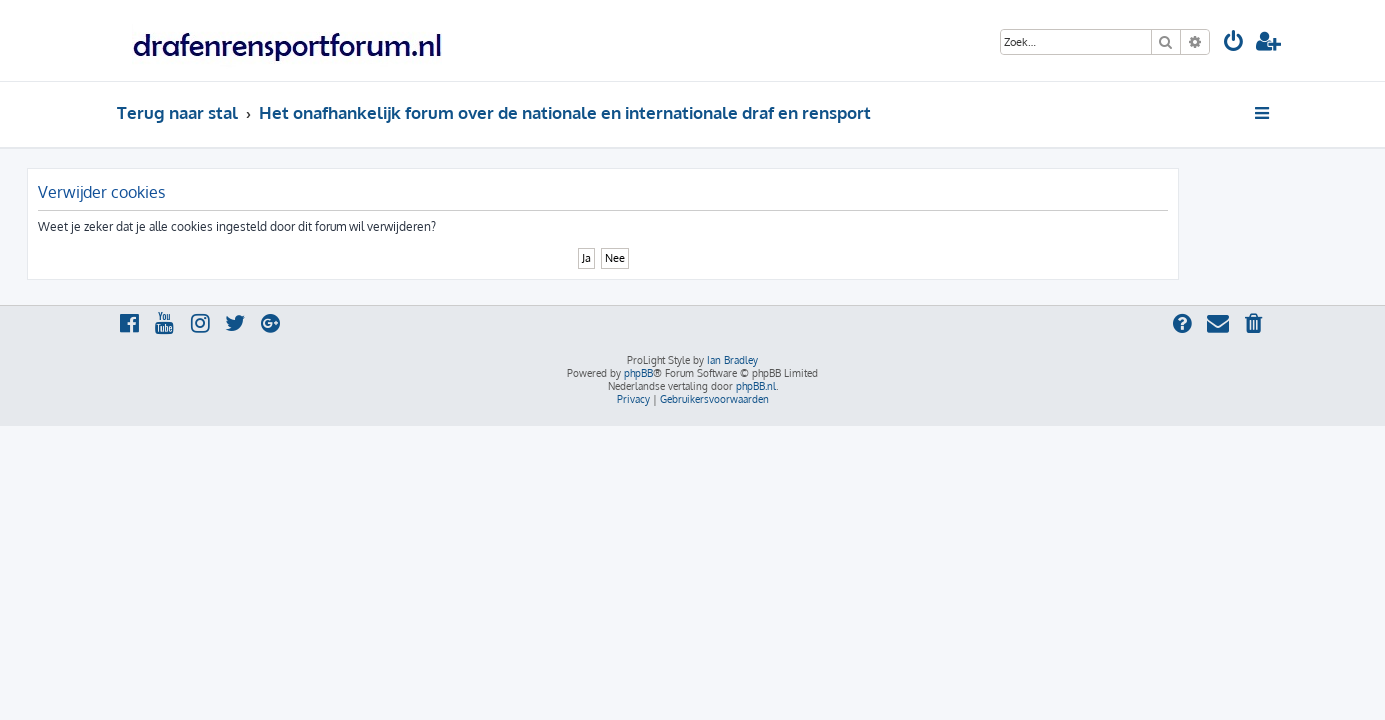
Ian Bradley (732, 360)
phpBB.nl (756, 386)
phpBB (638, 373)
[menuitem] (1234, 43)
